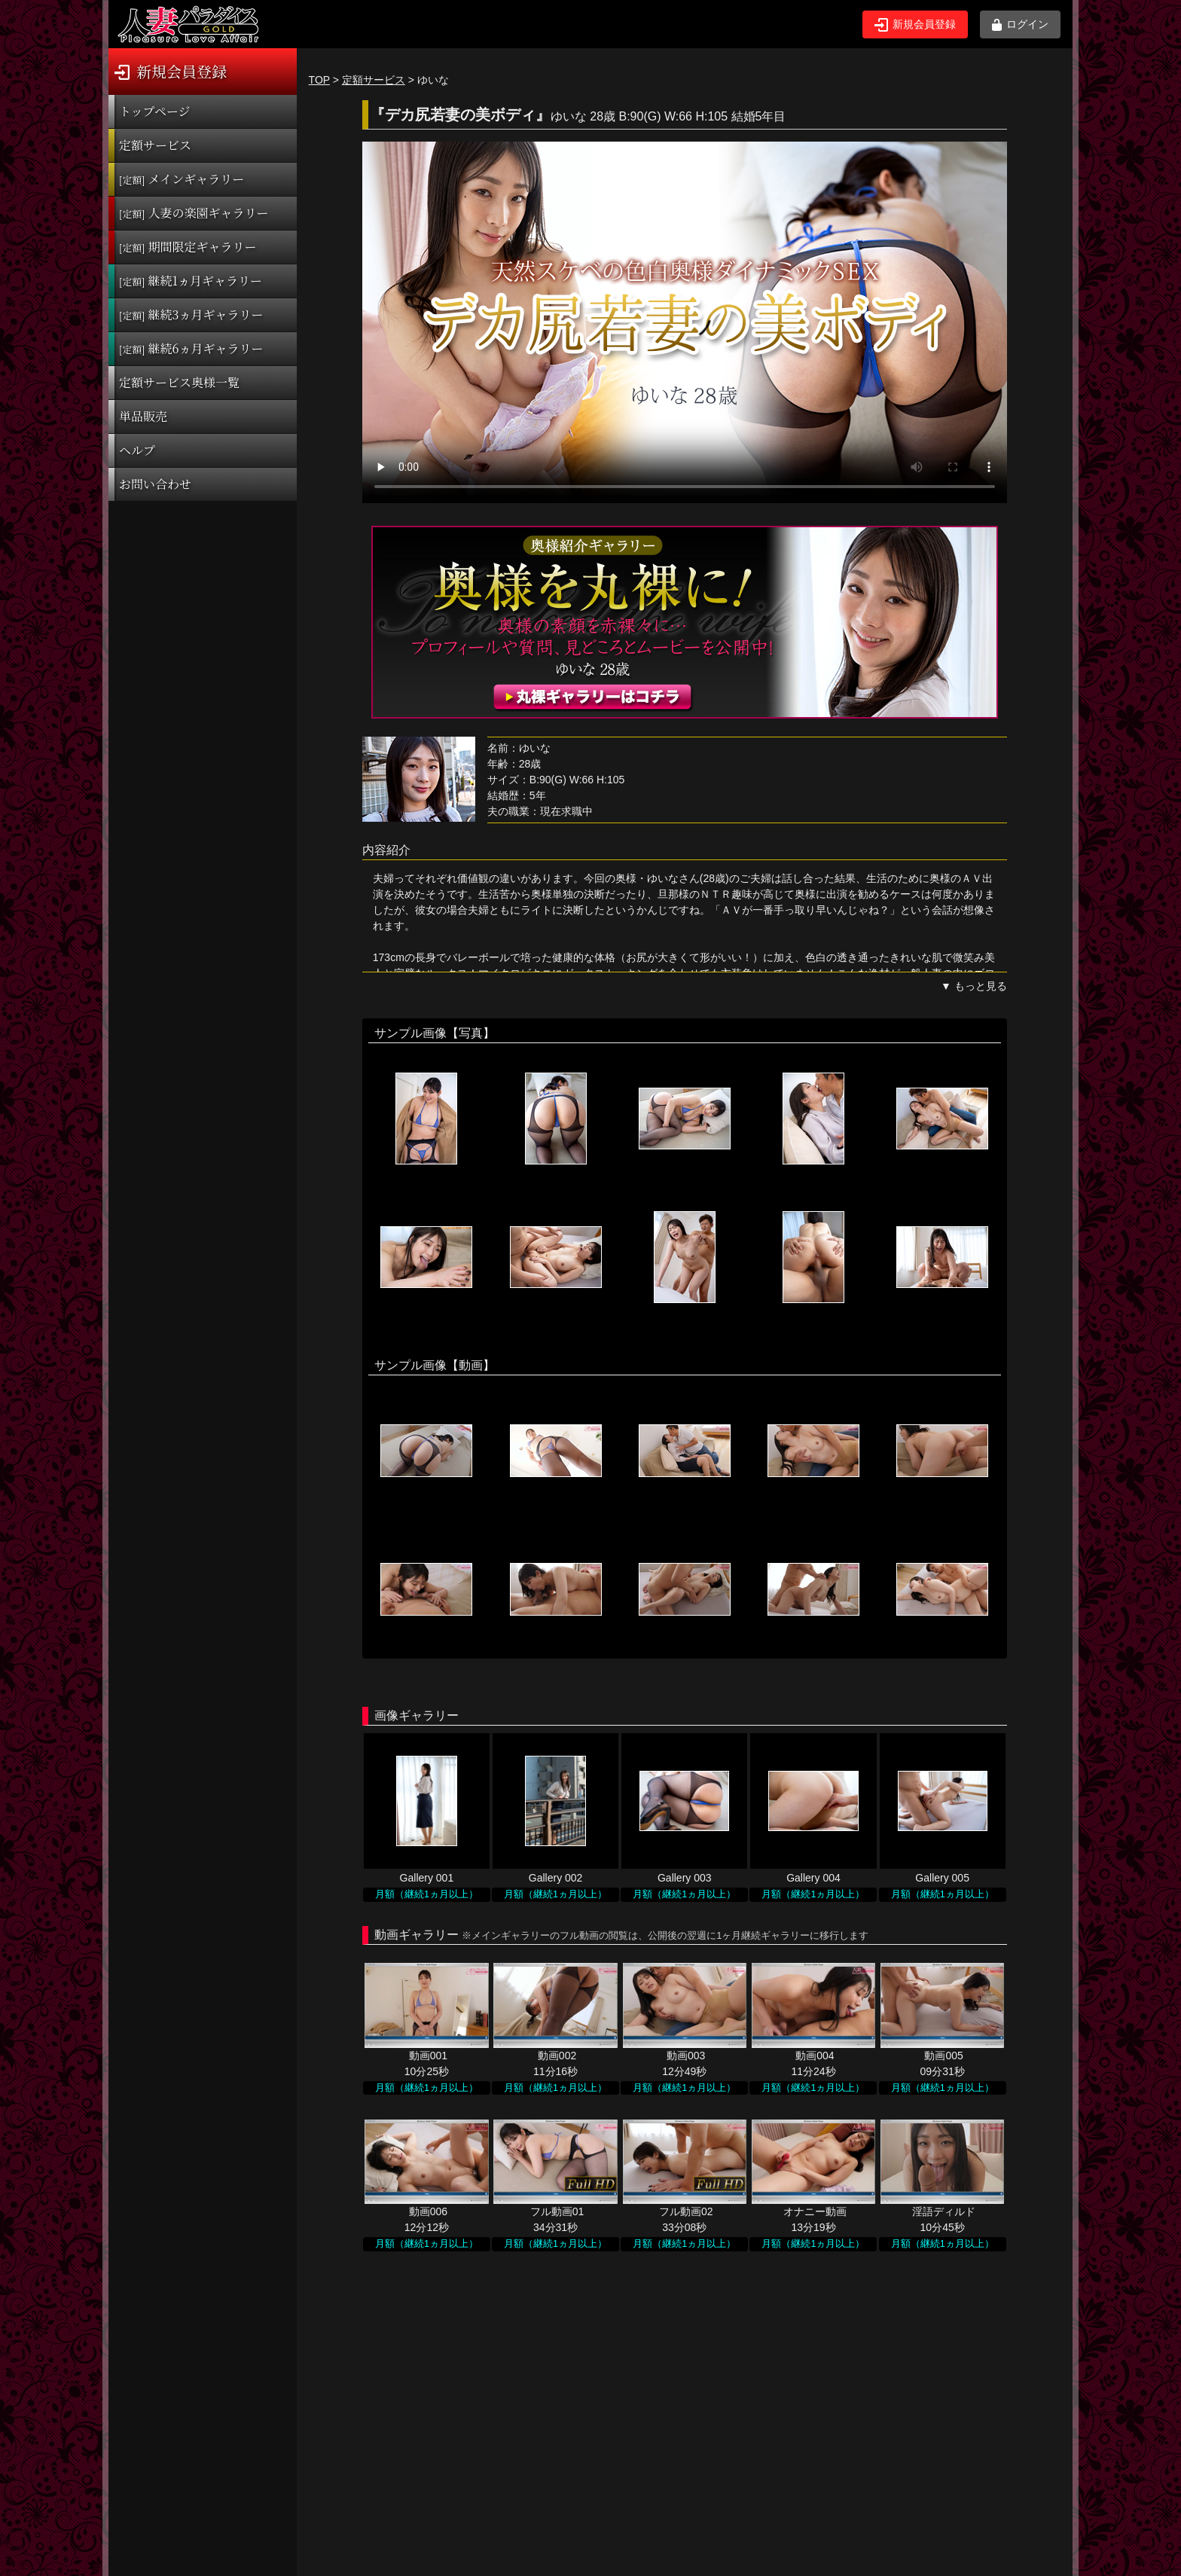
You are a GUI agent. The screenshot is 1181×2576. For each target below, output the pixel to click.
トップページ (155, 111)
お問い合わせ (155, 484)
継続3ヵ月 (191, 314)
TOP (319, 80)
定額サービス (155, 145)
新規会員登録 (915, 25)
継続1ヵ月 (190, 280)
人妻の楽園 (194, 212)
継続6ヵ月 (191, 348)
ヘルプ (137, 450)
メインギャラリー (181, 179)
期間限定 (188, 246)
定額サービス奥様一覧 (179, 382)
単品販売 (143, 416)
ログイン (1020, 24)
